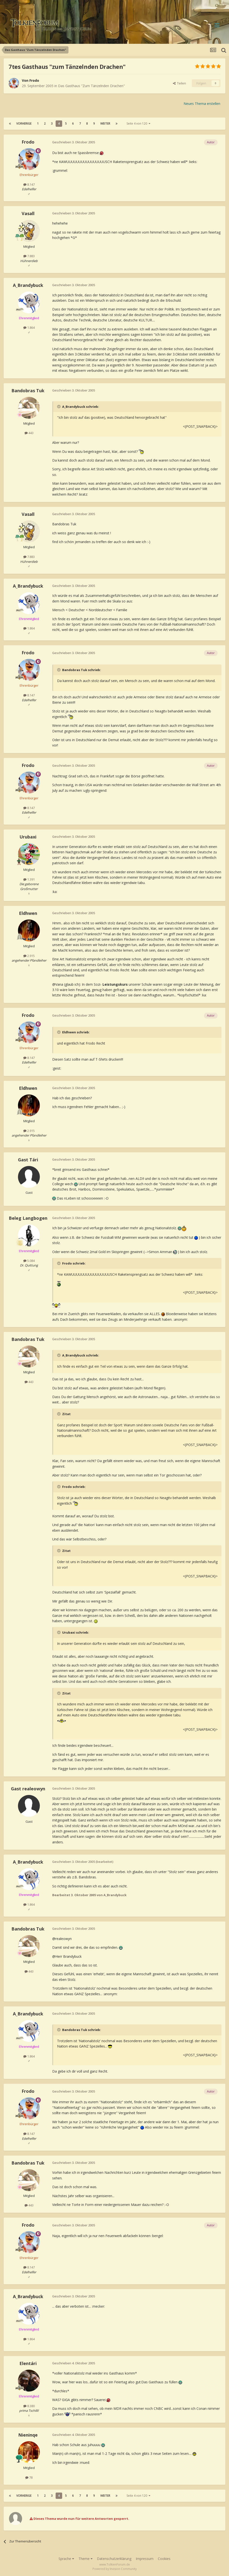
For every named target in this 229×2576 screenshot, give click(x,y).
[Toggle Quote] (59, 407)
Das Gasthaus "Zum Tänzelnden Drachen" (91, 85)
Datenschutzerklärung (114, 2558)
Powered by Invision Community (115, 2569)
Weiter (105, 123)
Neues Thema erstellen (202, 103)
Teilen (179, 83)
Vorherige (24, 123)
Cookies (164, 2558)
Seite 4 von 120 (138, 123)
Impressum (144, 2558)
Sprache (66, 2558)
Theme (85, 2558)
